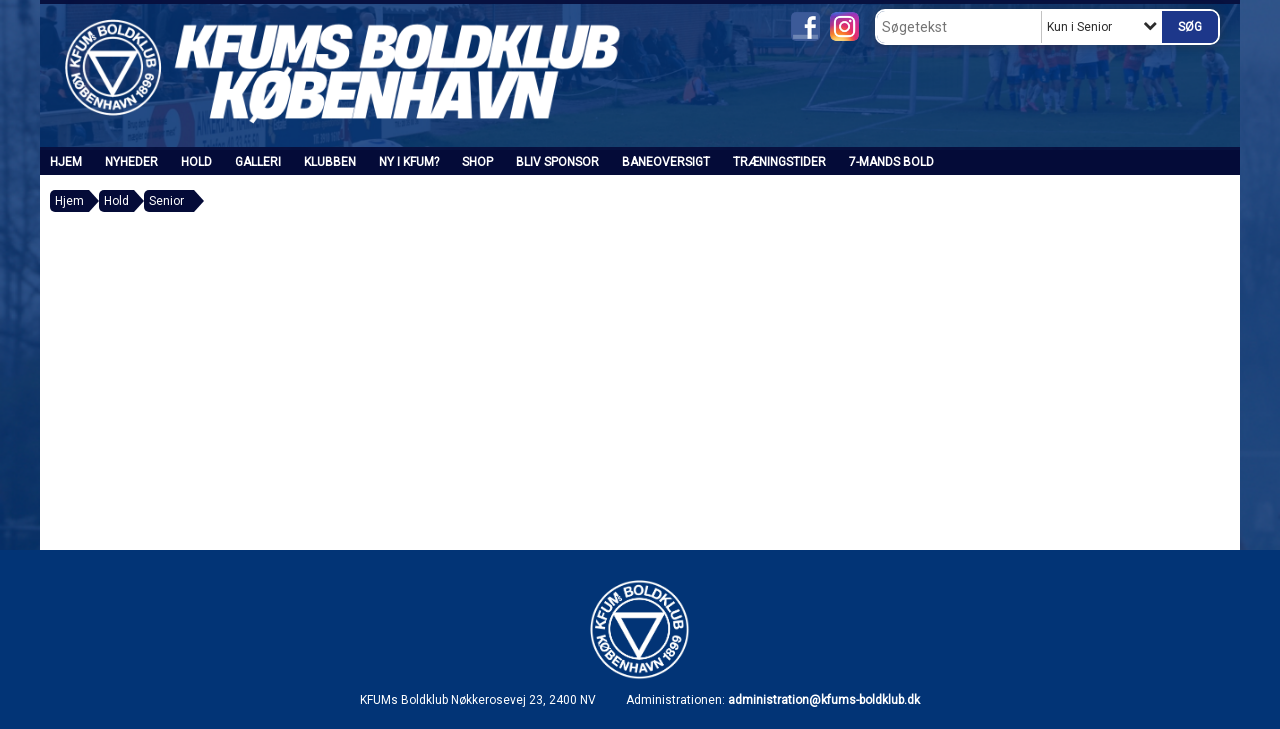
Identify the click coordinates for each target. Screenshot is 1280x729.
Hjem (66, 162)
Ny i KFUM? (409, 162)
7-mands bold (891, 162)
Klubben (330, 162)
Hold (196, 162)
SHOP (477, 162)
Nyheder (131, 162)
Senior (166, 201)
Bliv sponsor (557, 162)
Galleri (258, 162)
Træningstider (779, 162)
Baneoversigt (666, 162)
